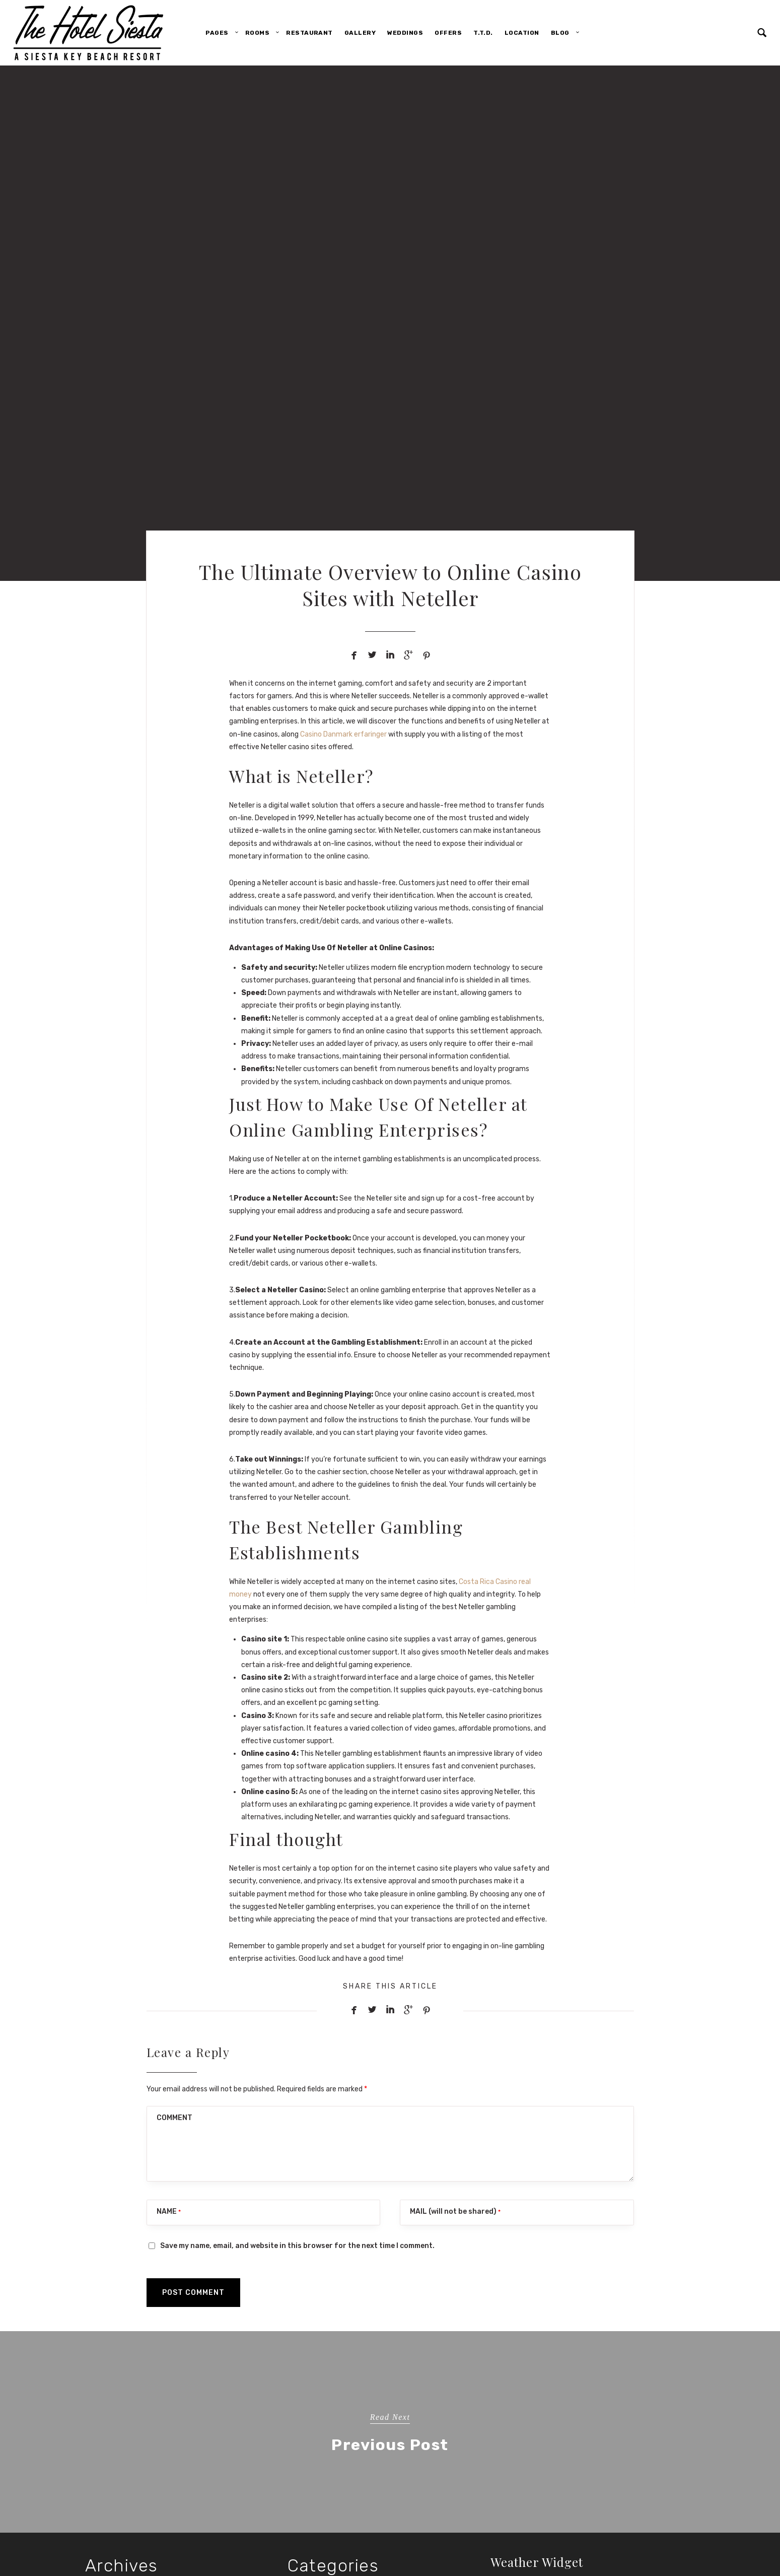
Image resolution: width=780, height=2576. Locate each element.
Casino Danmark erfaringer (343, 734)
